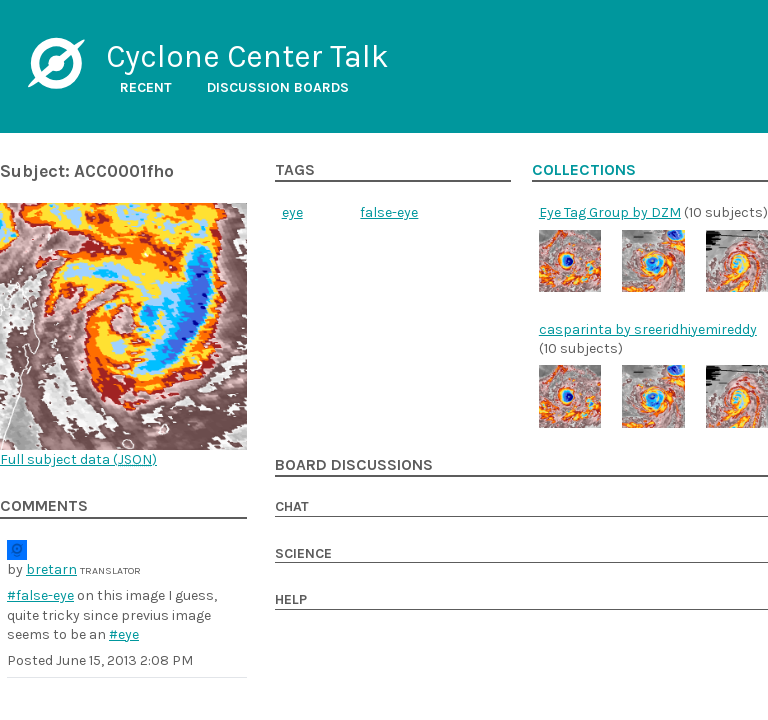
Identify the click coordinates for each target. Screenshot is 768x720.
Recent (146, 87)
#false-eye (40, 595)
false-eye (389, 212)
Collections (584, 170)
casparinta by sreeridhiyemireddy (648, 329)
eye (292, 212)
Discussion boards (278, 87)
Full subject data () (78, 459)
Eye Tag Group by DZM (610, 212)
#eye (124, 634)
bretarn (51, 569)
